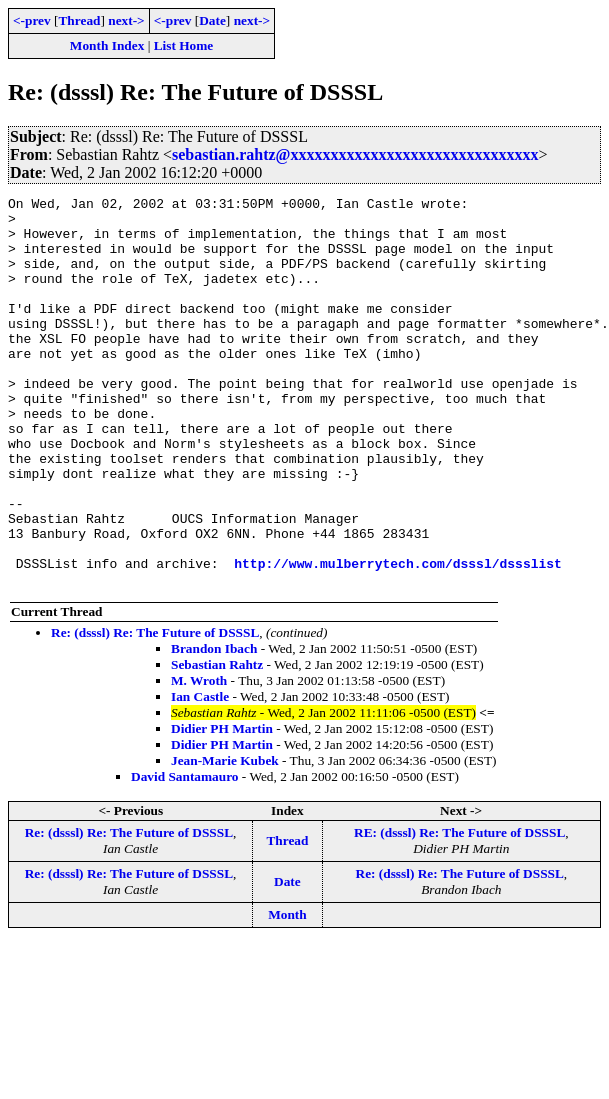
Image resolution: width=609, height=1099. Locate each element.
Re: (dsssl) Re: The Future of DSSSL (155, 710)
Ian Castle (200, 774)
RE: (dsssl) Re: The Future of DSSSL (459, 910)
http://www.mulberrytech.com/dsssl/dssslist (398, 638)
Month (287, 992)
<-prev (32, 20)
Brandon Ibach (214, 726)
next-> (126, 20)
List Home (184, 45)
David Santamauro (185, 854)
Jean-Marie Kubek (225, 838)
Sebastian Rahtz (217, 742)
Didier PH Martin (222, 806)
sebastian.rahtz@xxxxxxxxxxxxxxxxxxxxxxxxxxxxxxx (355, 154)
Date (212, 20)
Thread (79, 20)
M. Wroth (199, 758)
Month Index (107, 45)
